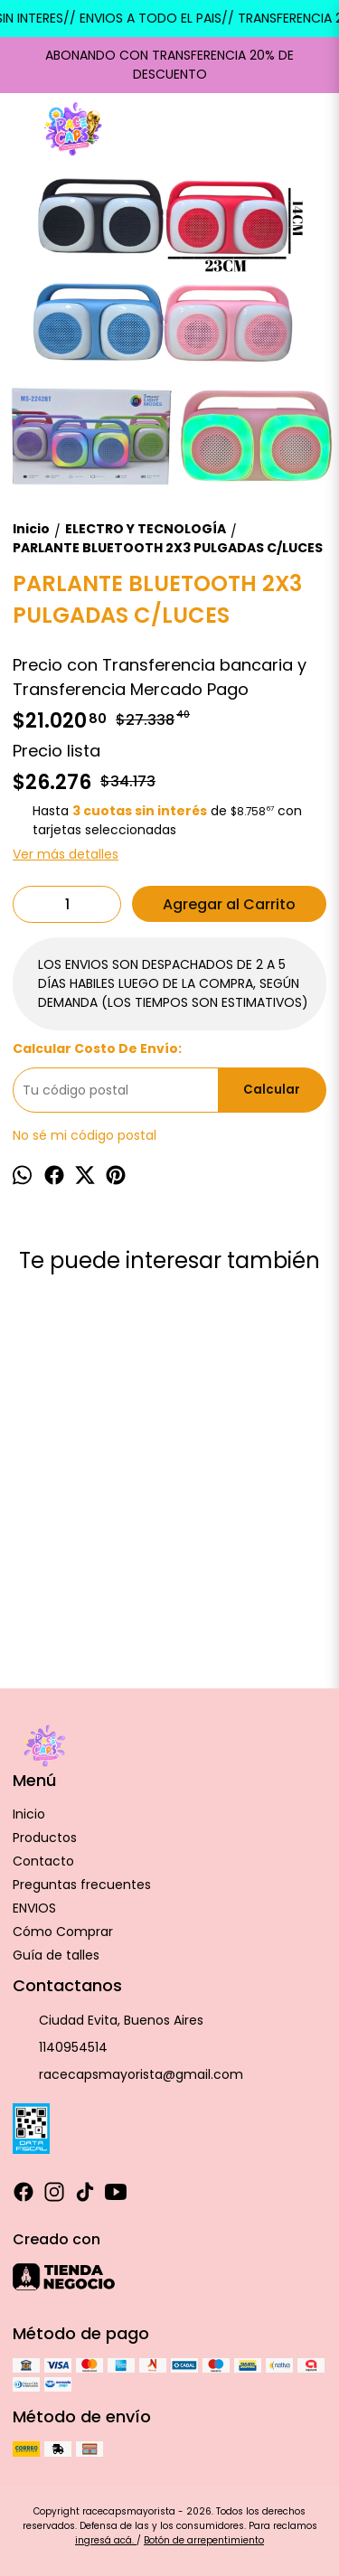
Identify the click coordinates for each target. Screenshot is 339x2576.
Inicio (29, 1814)
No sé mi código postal (84, 1135)
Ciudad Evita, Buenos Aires (108, 2021)
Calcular (271, 1089)
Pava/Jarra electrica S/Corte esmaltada (86, 1539)
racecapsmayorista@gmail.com (128, 2075)
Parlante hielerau (278, 1530)
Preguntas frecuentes (82, 1885)
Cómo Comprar (63, 1932)
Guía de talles (56, 1955)
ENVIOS (34, 1908)
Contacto (43, 1861)
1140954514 (60, 2048)
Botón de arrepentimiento (204, 2540)
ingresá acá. (106, 2540)
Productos (45, 1838)
